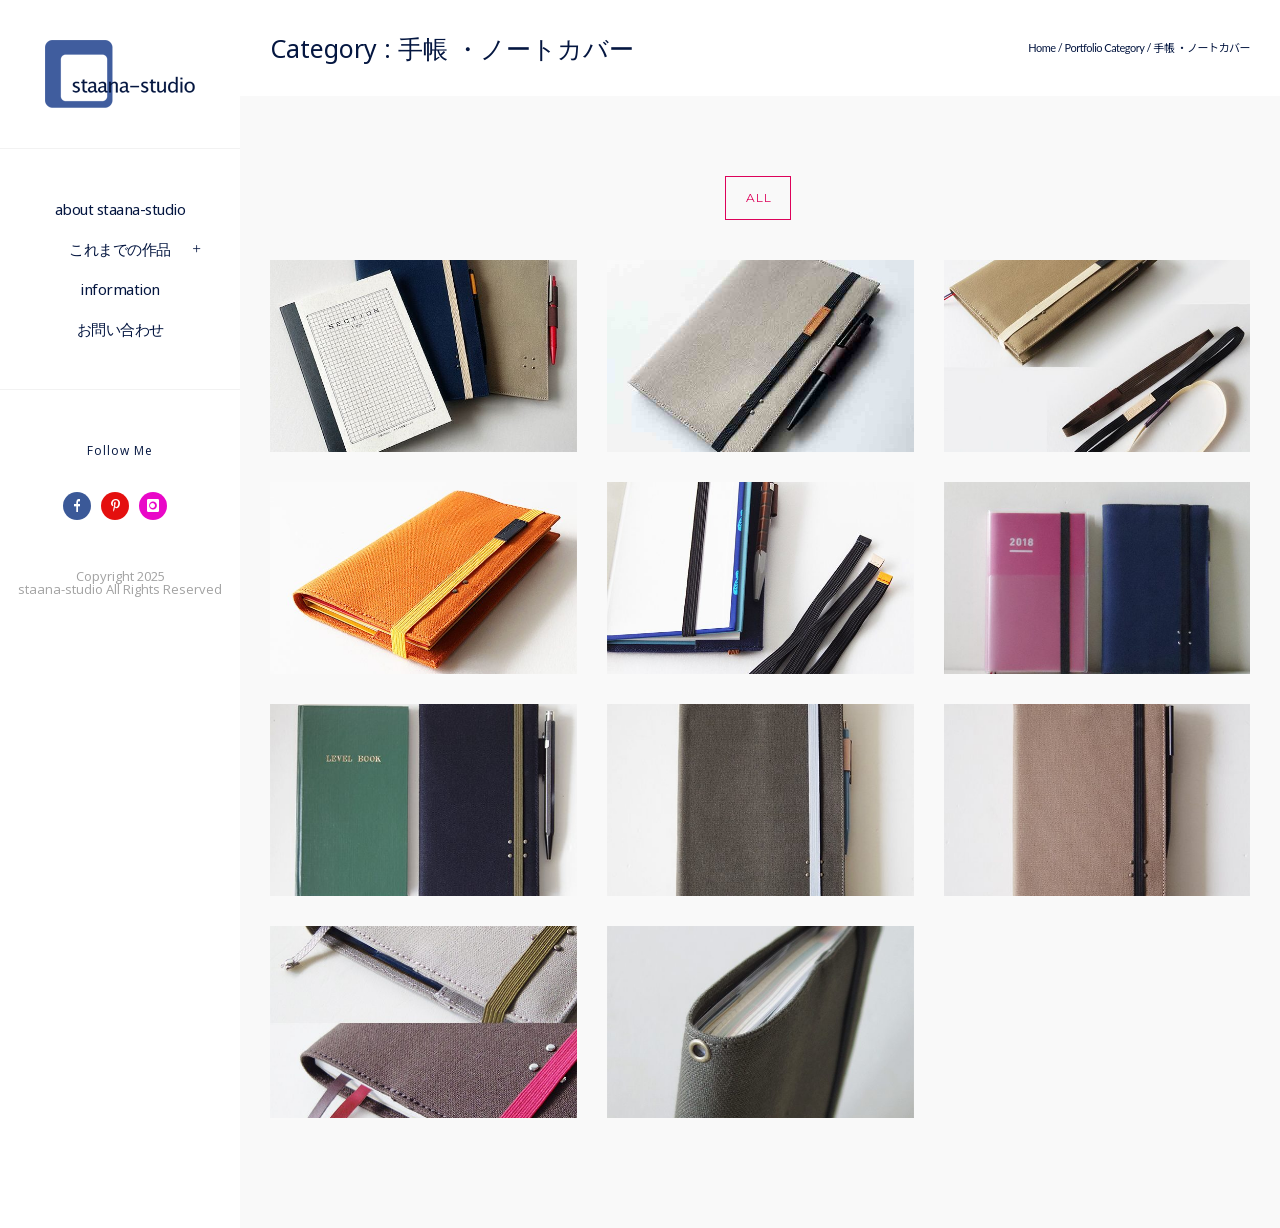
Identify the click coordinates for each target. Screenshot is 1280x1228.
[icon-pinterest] (120, 506)
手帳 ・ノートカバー (1201, 47)
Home (1041, 47)
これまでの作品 (120, 249)
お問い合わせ (120, 329)
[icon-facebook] (82, 506)
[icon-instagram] (158, 506)
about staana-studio (120, 209)
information (120, 289)
